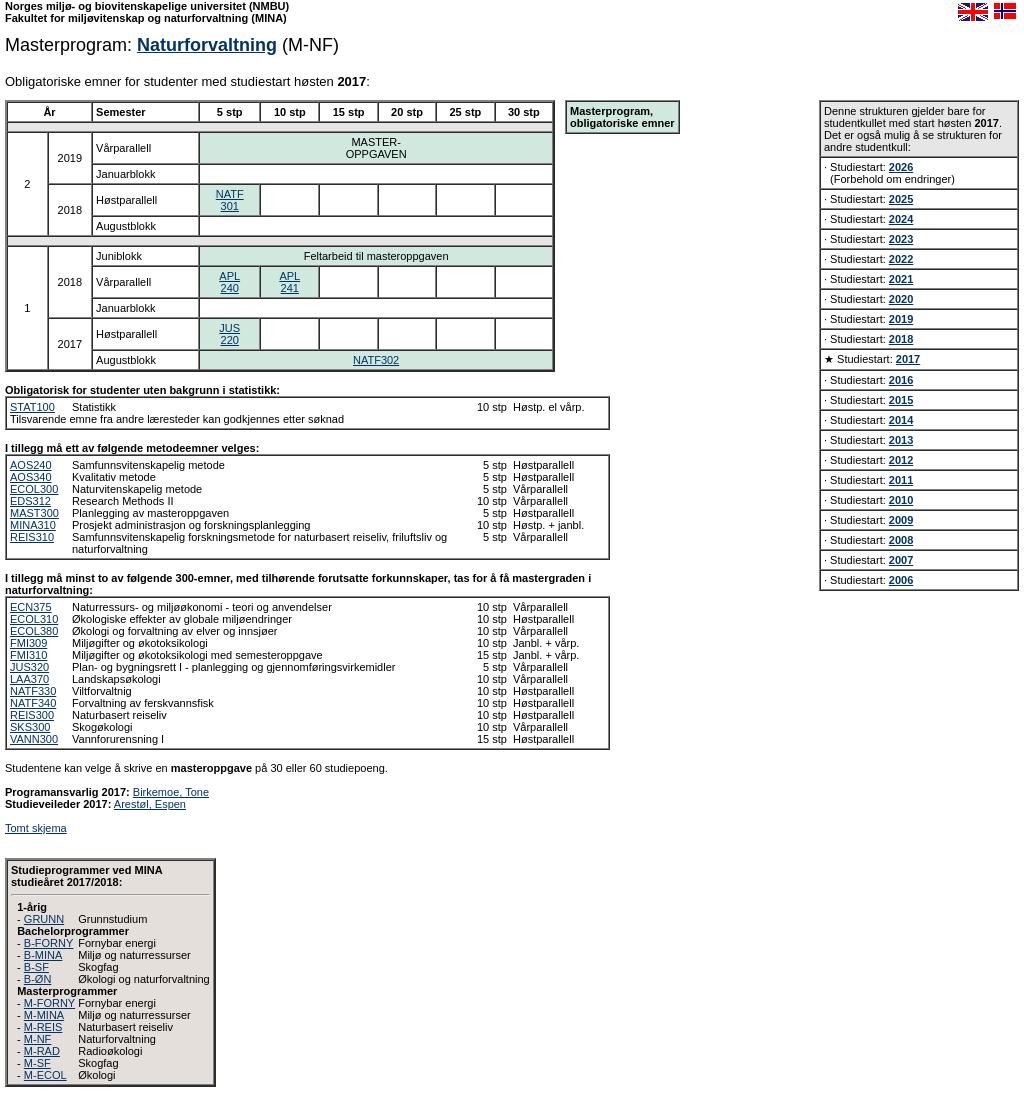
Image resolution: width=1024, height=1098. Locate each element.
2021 (901, 279)
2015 (901, 400)
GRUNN (44, 919)
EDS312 (30, 501)
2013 (901, 440)
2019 (901, 319)
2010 (901, 500)
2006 (901, 580)
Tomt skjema (36, 828)
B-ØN (38, 979)
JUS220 (229, 334)
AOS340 (31, 477)
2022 (901, 259)
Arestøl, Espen (150, 804)
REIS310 (32, 537)
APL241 (289, 282)
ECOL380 (34, 631)
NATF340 (33, 703)
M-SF (37, 1063)
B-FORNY (49, 943)
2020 (901, 299)
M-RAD (42, 1051)
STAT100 (32, 407)
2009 (901, 520)
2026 (901, 167)
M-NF (38, 1039)
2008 (901, 540)
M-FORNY (49, 1003)
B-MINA (43, 955)
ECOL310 (34, 619)
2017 (908, 359)
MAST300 (34, 513)
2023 (901, 239)
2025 (901, 199)
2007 (901, 560)
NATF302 (376, 360)
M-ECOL (45, 1075)
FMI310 (28, 655)
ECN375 (31, 607)
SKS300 (30, 727)
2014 (901, 420)
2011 (901, 480)
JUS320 (29, 667)
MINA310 (33, 525)
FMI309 (28, 643)
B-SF (36, 967)
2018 (901, 339)
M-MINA (44, 1015)
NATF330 (33, 691)
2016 (901, 380)
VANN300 (34, 739)
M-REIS (43, 1027)
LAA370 (29, 679)
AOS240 (31, 465)
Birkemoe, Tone (171, 792)
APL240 (229, 282)
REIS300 (32, 715)
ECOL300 (34, 489)
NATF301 (230, 200)
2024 (901, 219)
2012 (901, 460)
